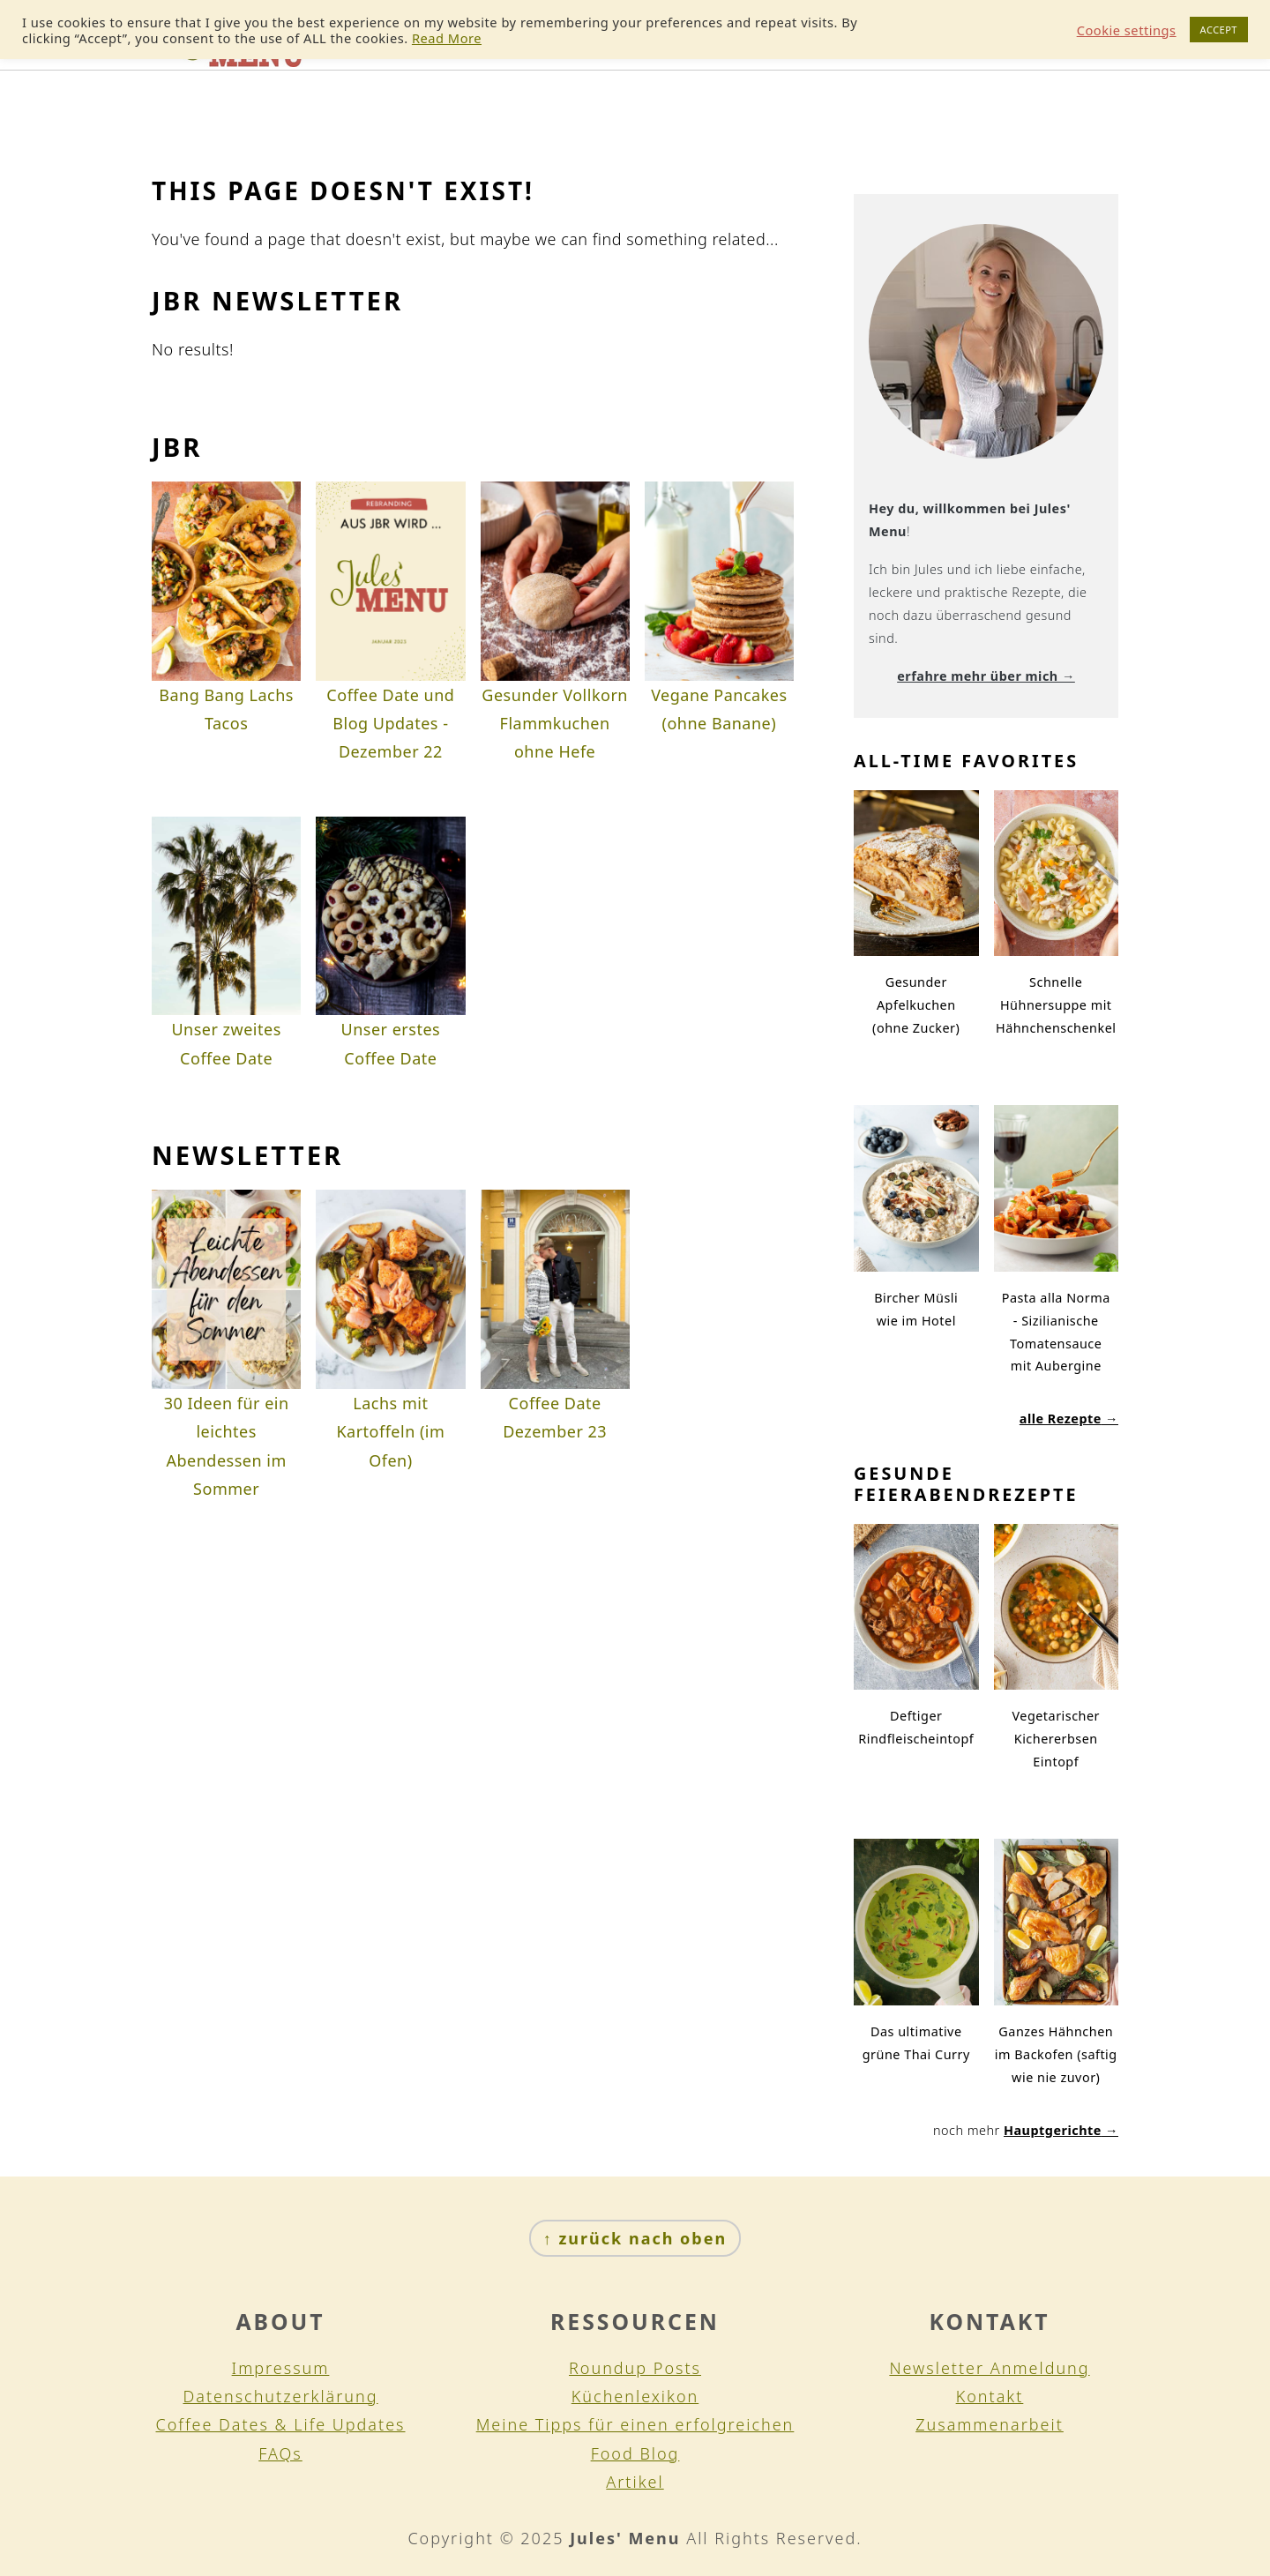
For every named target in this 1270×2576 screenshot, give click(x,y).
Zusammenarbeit (989, 2424)
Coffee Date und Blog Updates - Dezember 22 (390, 723)
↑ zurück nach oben (635, 2238)
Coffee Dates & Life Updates (281, 2424)
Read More (447, 38)
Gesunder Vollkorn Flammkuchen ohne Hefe (555, 723)
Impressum (281, 2367)
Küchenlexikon (635, 2396)
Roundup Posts (635, 2367)
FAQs (280, 2453)
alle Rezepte (1061, 1418)
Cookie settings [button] (1127, 30)
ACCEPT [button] (1218, 29)
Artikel (634, 2481)
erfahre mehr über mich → (986, 676)
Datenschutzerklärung (280, 2396)
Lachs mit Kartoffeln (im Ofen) (390, 1432)
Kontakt (990, 2396)
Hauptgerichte (1053, 2130)
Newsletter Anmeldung (989, 2367)
